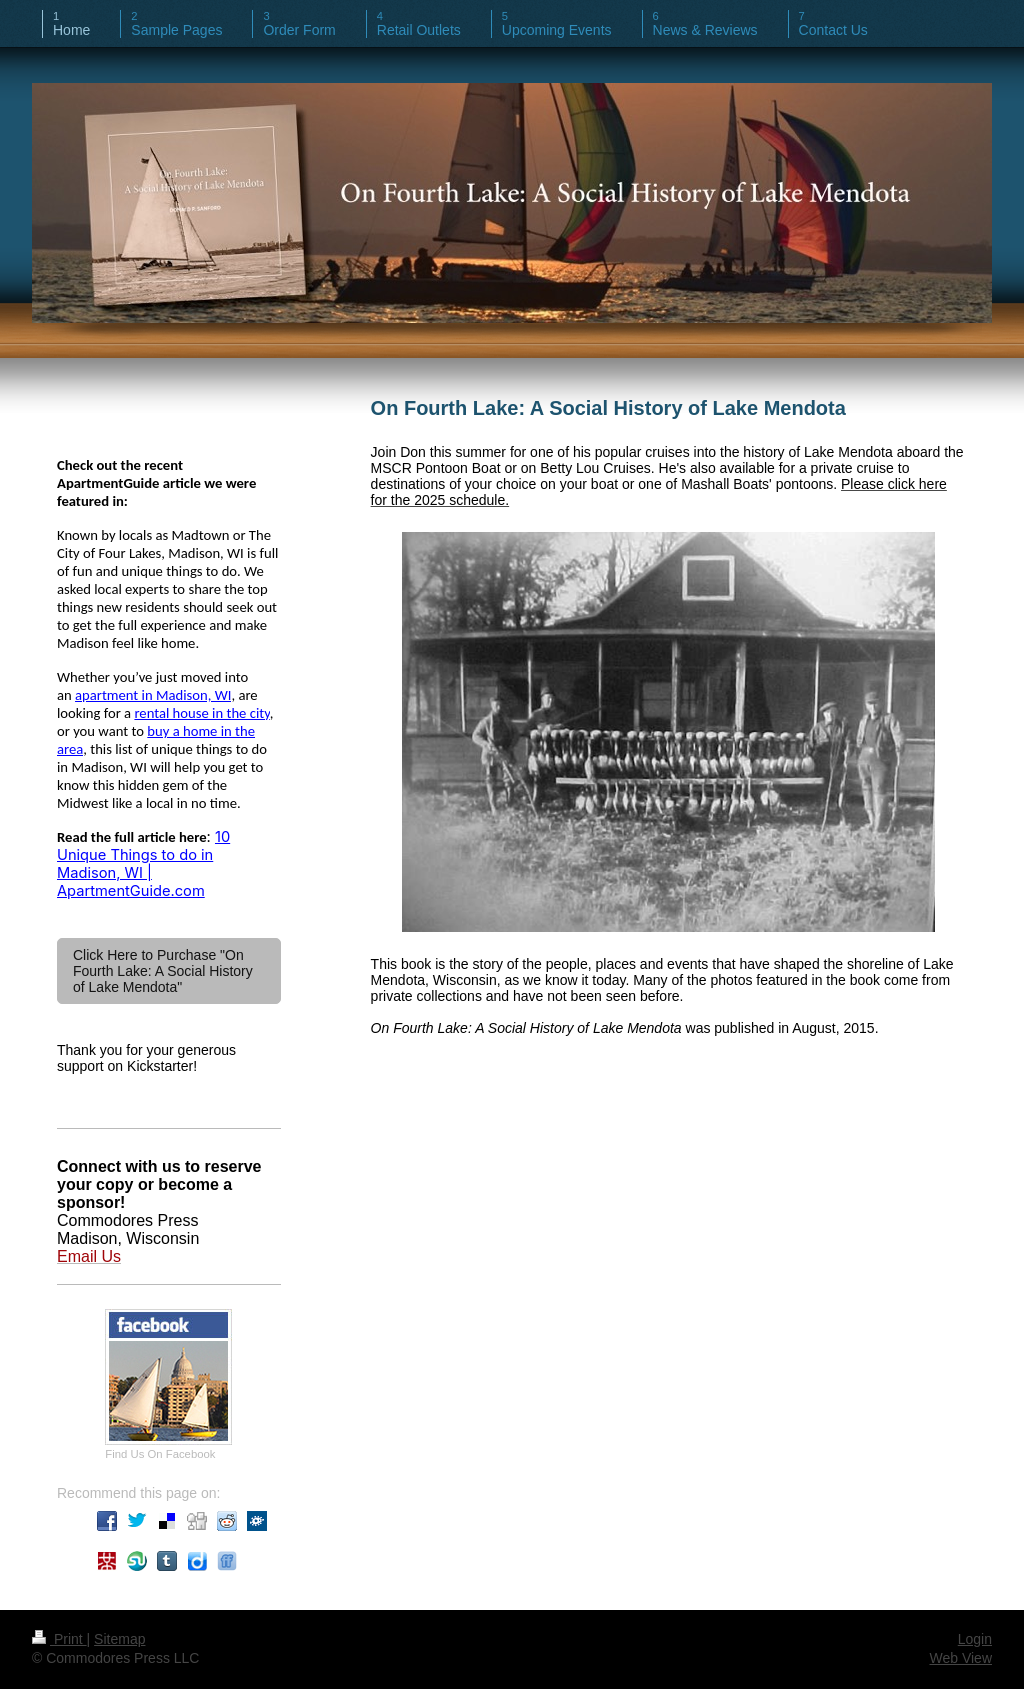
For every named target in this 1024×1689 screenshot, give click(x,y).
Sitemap (119, 1639)
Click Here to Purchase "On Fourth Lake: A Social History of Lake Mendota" (163, 971)
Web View (960, 1658)
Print (59, 1639)
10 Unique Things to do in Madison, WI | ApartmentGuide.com (143, 864)
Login (975, 1639)
